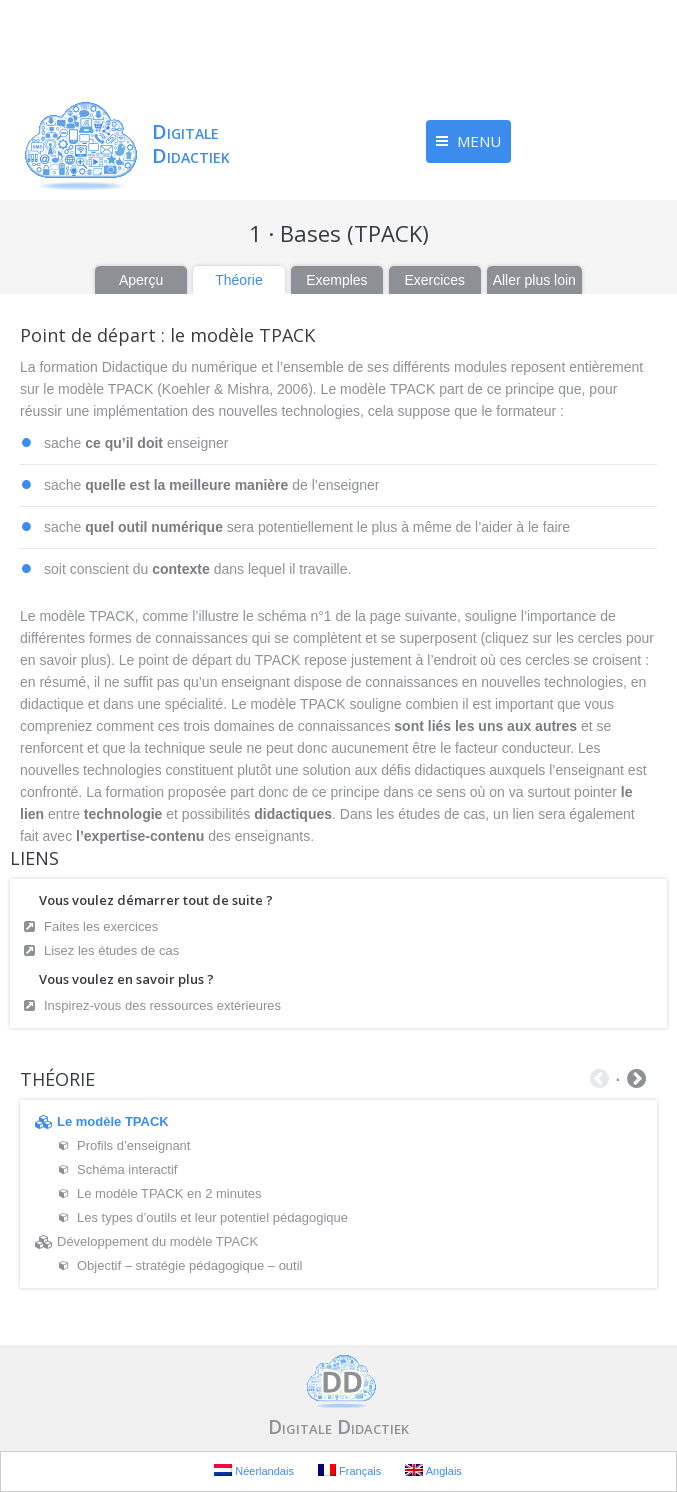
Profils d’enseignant (133, 1145)
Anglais (433, 1470)
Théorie (238, 280)
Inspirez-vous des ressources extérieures (162, 1005)
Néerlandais (254, 1470)
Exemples (336, 280)
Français (349, 1470)
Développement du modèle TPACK (157, 1241)
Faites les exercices (101, 926)
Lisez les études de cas (111, 950)
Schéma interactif (127, 1169)
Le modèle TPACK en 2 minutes (169, 1193)
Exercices (434, 280)
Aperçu (141, 280)
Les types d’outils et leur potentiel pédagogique (212, 1217)
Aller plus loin (534, 280)
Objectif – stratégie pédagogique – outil (190, 1265)
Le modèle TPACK (113, 1121)
